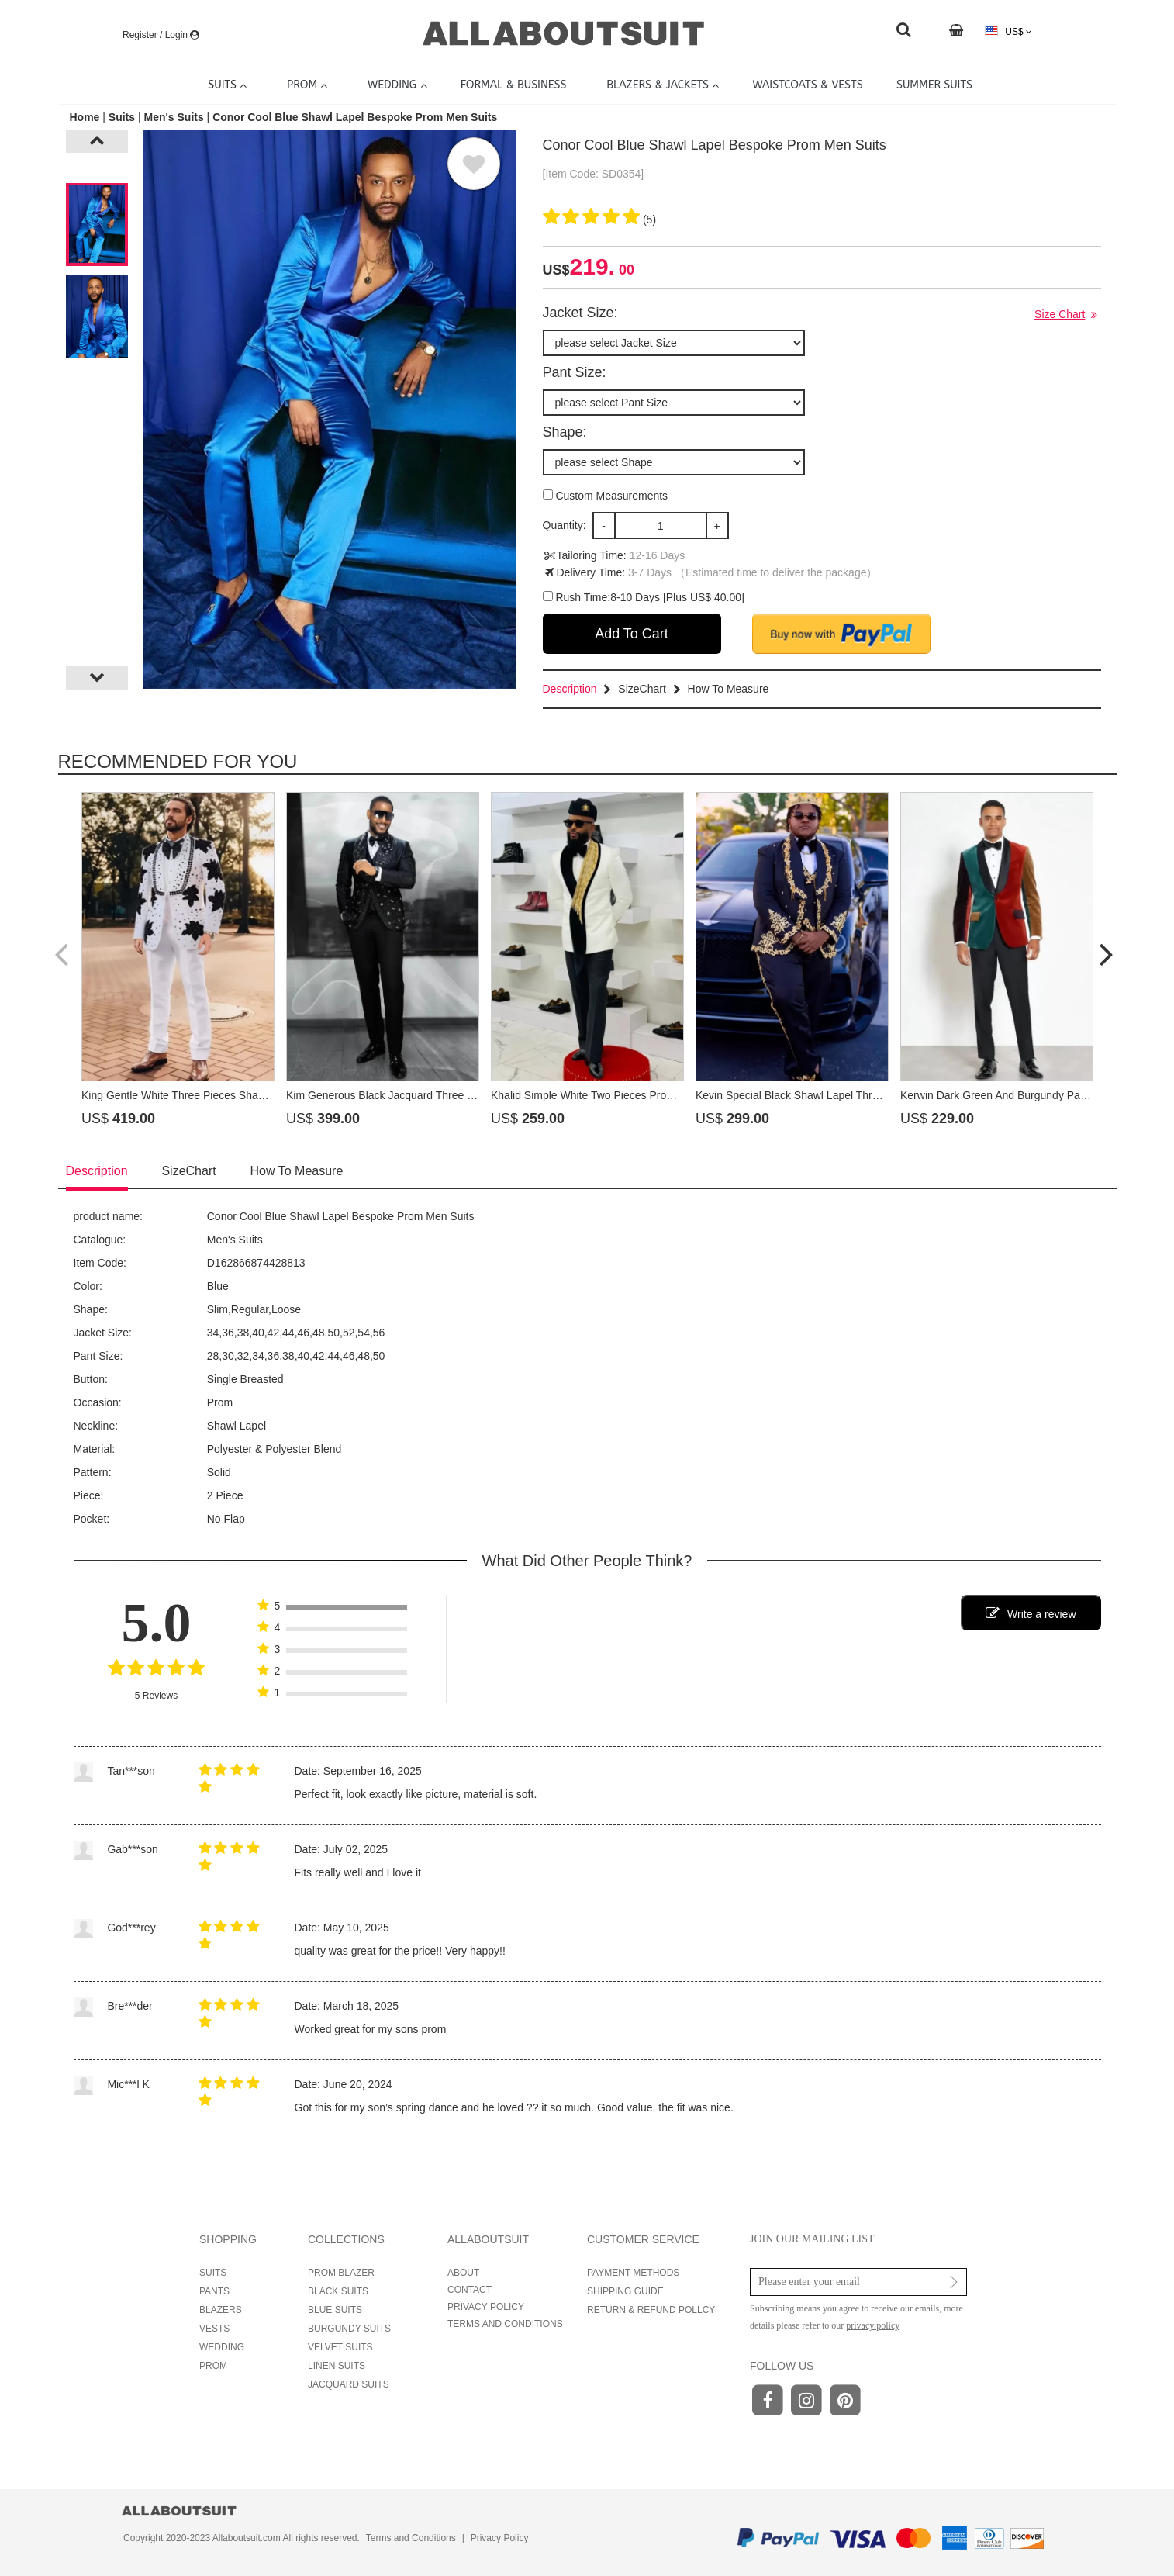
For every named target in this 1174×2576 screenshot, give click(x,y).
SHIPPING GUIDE (625, 2291)
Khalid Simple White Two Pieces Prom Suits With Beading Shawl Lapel (661, 1095)
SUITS (212, 2272)
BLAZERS (220, 2310)
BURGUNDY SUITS (349, 2328)
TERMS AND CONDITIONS (505, 2323)
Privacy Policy (500, 2538)
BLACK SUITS (338, 2291)
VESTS (214, 2328)
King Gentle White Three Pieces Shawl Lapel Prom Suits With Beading (251, 1095)
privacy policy (872, 2325)
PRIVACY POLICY (485, 2306)
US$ (1008, 31)
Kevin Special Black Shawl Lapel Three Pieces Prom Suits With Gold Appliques (886, 1095)
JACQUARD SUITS (348, 2384)
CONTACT (469, 2289)
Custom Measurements (605, 495)
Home (86, 117)
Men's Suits (173, 117)
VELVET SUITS (340, 2347)
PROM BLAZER (341, 2272)
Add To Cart (631, 633)
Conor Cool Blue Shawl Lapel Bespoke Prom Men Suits (354, 117)
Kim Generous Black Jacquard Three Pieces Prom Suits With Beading (454, 1095)
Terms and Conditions (411, 2538)
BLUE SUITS (335, 2310)
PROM (213, 2365)
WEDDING (221, 2347)
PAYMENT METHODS (633, 2272)
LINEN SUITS (336, 2365)
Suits (122, 117)
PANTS (214, 2291)
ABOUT (463, 2272)
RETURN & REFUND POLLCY (651, 2310)
